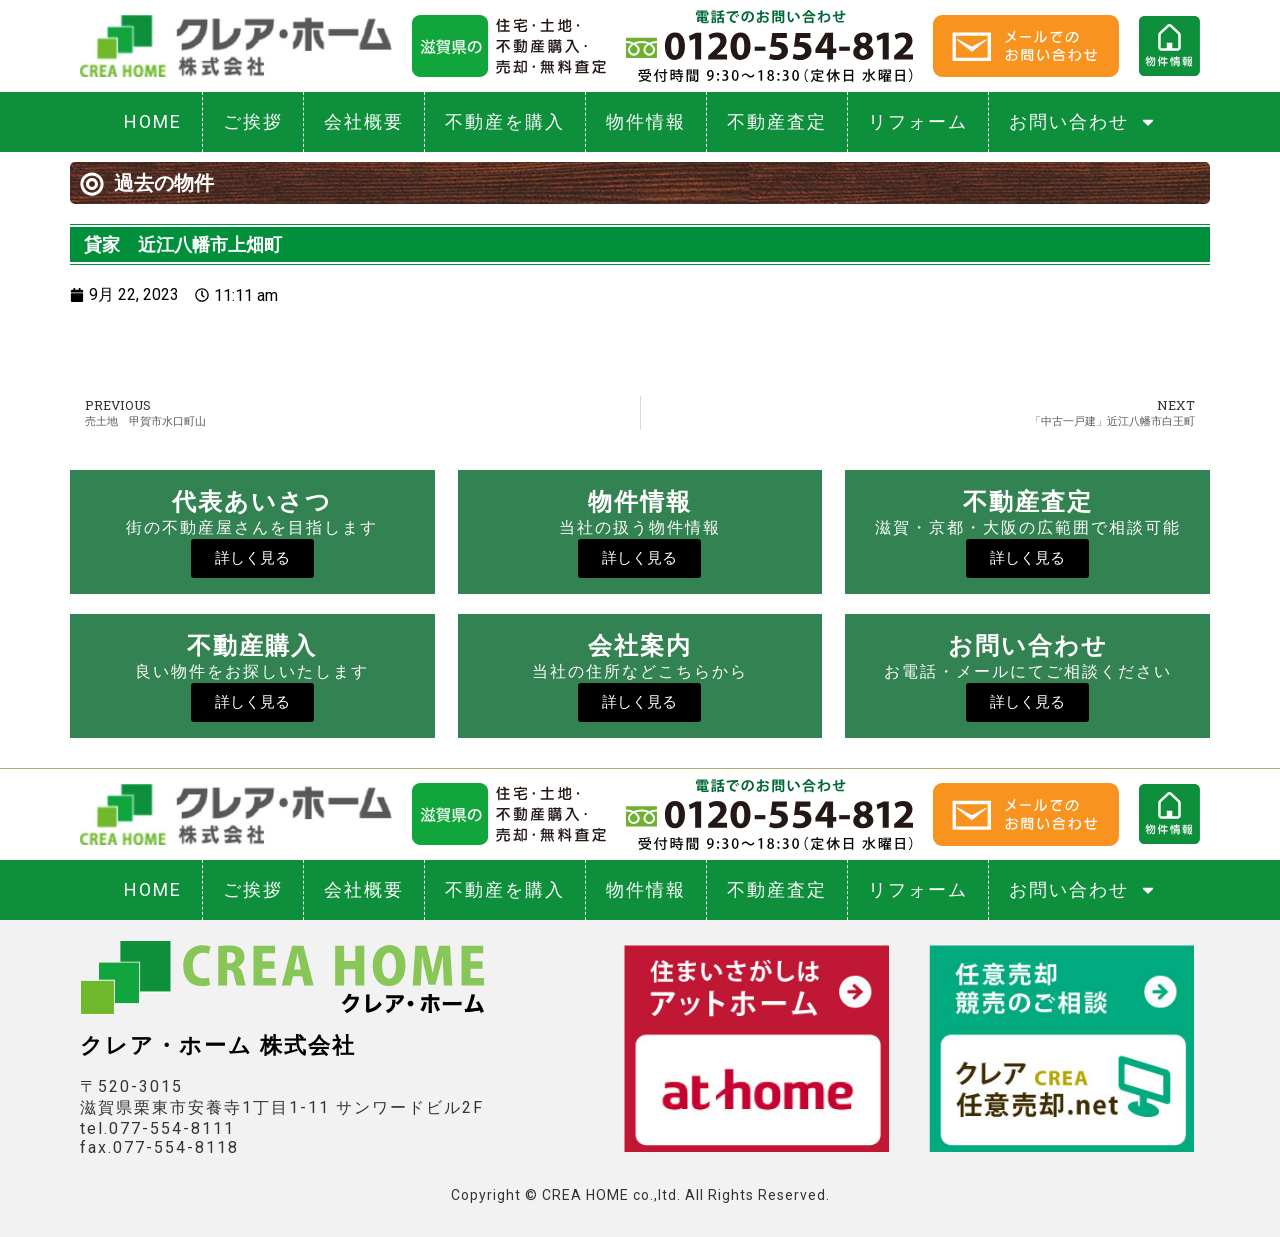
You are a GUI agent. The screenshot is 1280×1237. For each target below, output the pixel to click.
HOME (153, 121)
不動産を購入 (505, 121)
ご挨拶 (253, 121)
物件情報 (646, 121)
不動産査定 (777, 121)
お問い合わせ (1083, 122)
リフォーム (918, 121)
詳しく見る (252, 558)
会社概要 (364, 121)
